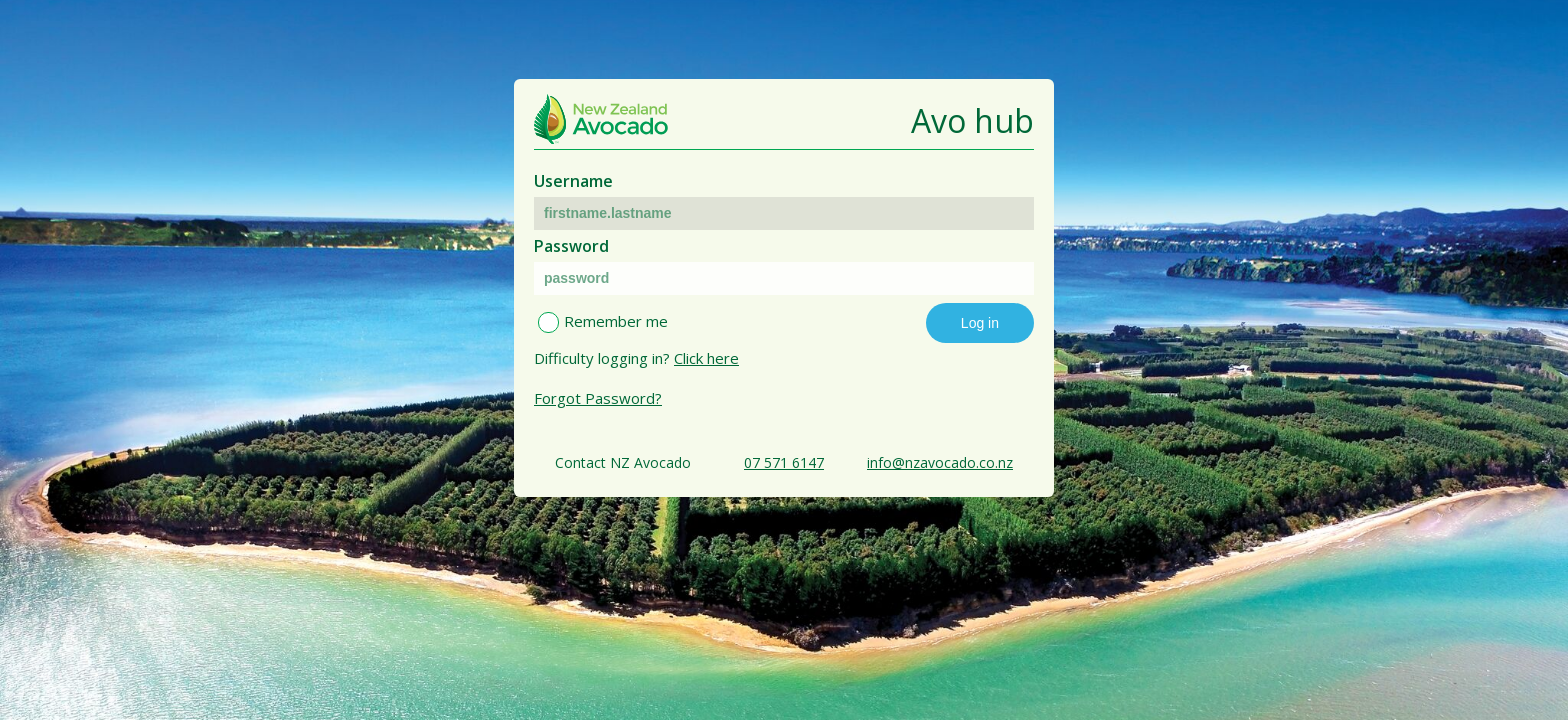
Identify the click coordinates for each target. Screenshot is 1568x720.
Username (573, 181)
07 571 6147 (784, 462)
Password (571, 246)
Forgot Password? (598, 398)
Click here (706, 358)
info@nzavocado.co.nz (940, 462)
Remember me (616, 321)
